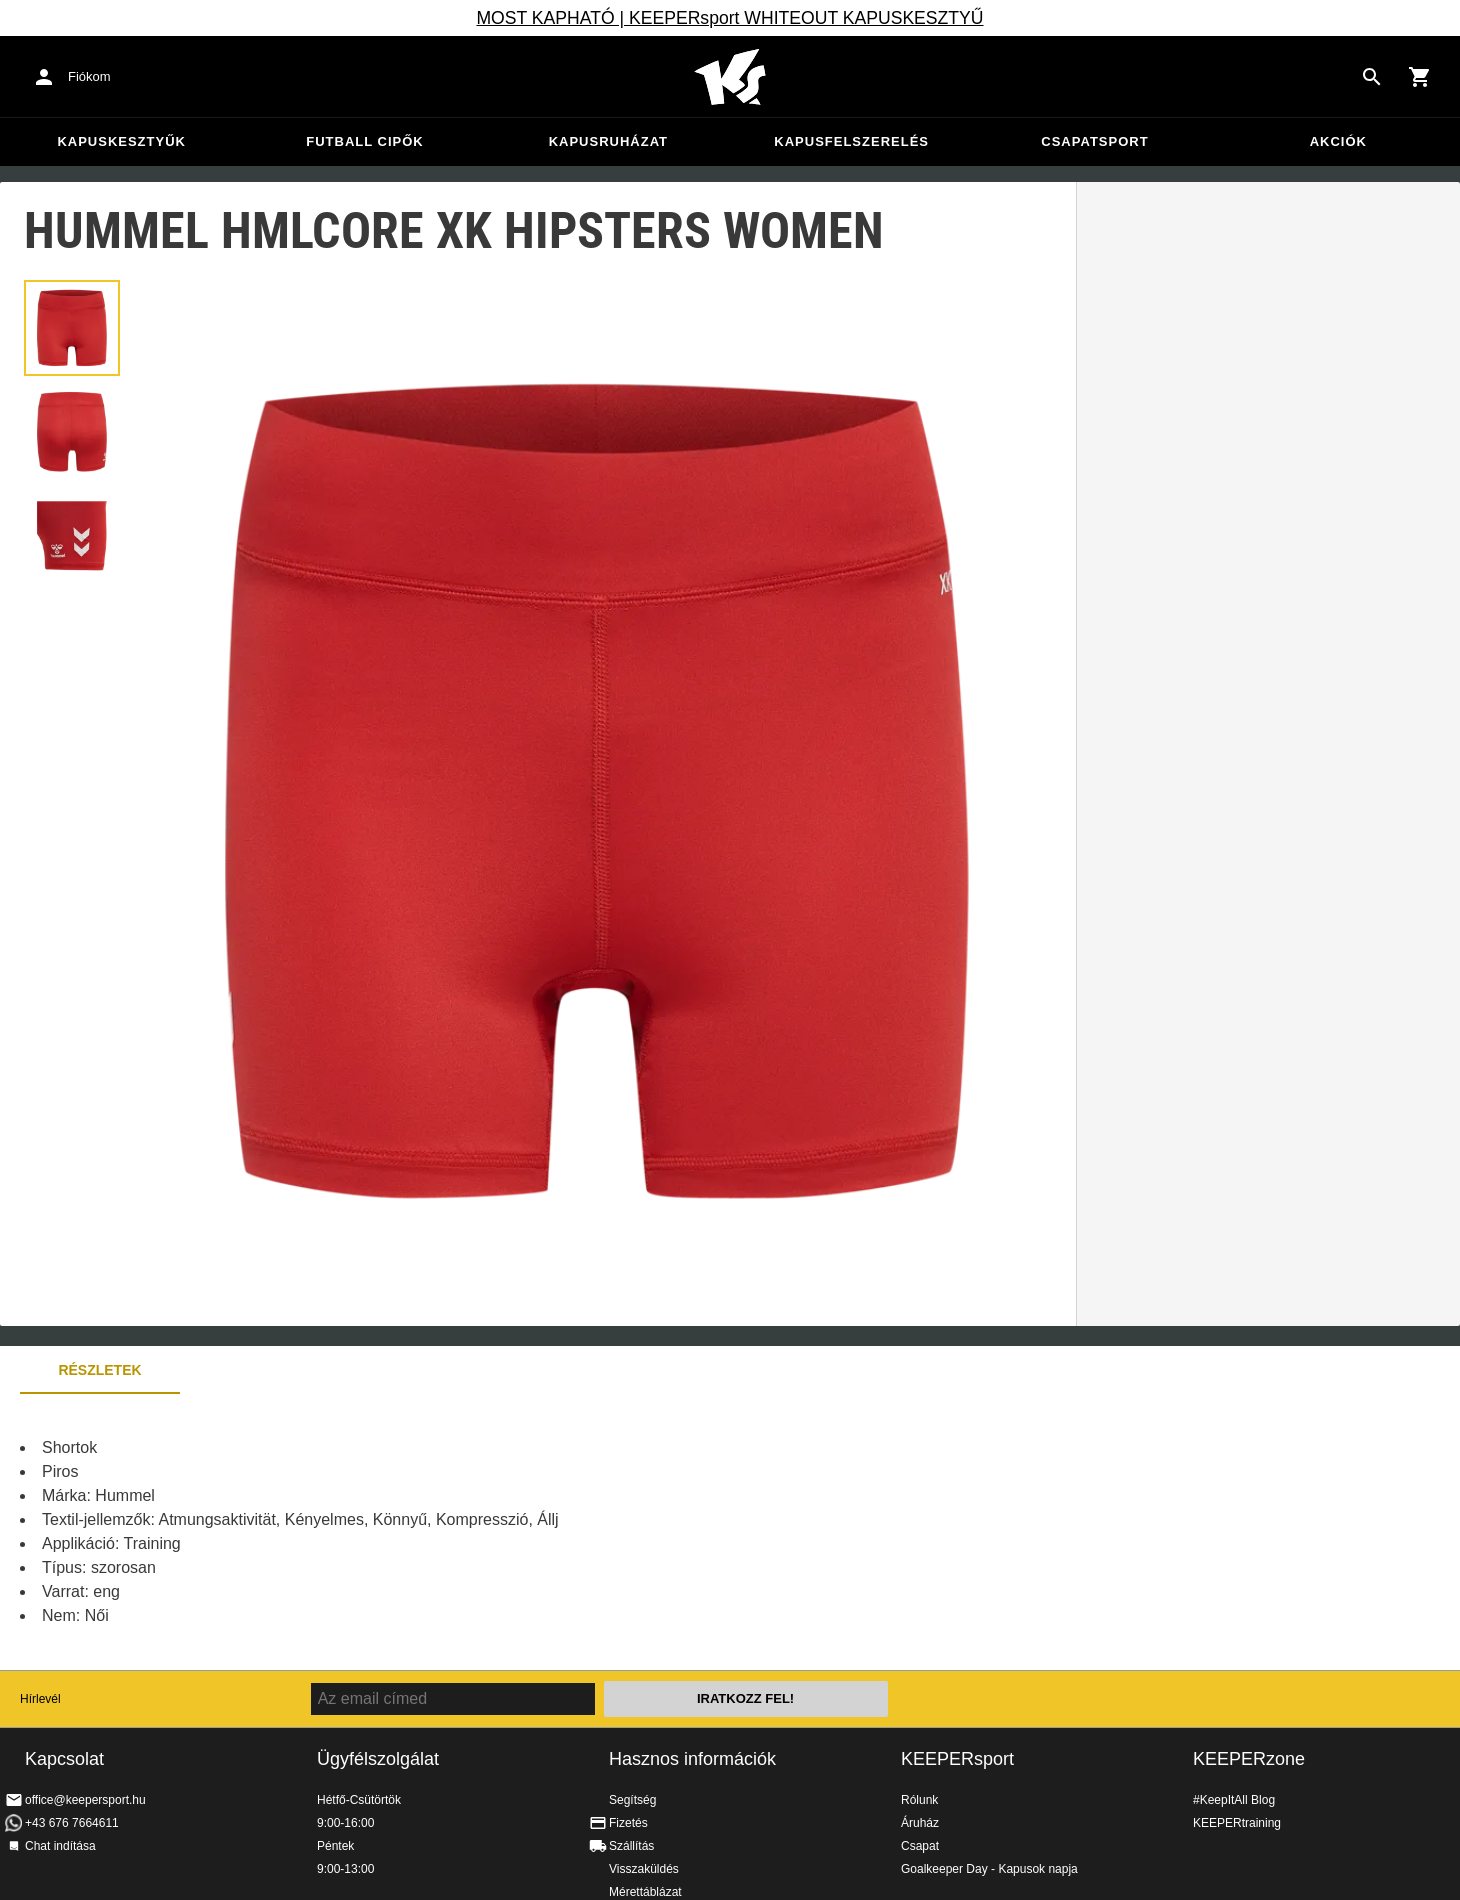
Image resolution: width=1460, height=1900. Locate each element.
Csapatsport (1094, 141)
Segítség (632, 1800)
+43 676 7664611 (72, 1823)
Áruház (920, 1823)
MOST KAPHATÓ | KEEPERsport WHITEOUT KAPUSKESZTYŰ (729, 18)
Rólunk (919, 1800)
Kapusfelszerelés (851, 141)
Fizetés (628, 1823)
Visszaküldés (644, 1869)
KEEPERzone (1249, 1759)
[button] (72, 328)
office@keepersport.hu (85, 1800)
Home (730, 77)
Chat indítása (60, 1846)
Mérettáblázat (645, 1892)
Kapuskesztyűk (121, 141)
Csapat (920, 1846)
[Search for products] (1372, 77)
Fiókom (89, 76)
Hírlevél (40, 1699)
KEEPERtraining (1237, 1823)
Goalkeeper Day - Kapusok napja (989, 1869)
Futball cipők (364, 141)
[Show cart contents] (1420, 77)
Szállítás (631, 1846)
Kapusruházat (608, 141)
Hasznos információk (692, 1759)
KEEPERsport (957, 1759)
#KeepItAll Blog (1234, 1800)
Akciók (1338, 141)
